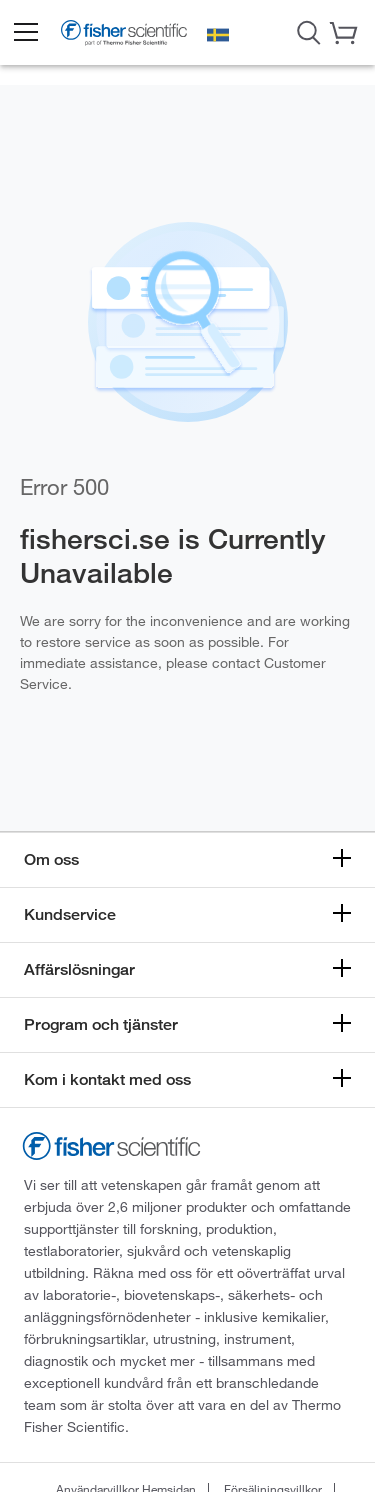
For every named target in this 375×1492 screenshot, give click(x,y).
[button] (25, 33)
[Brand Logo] (124, 35)
